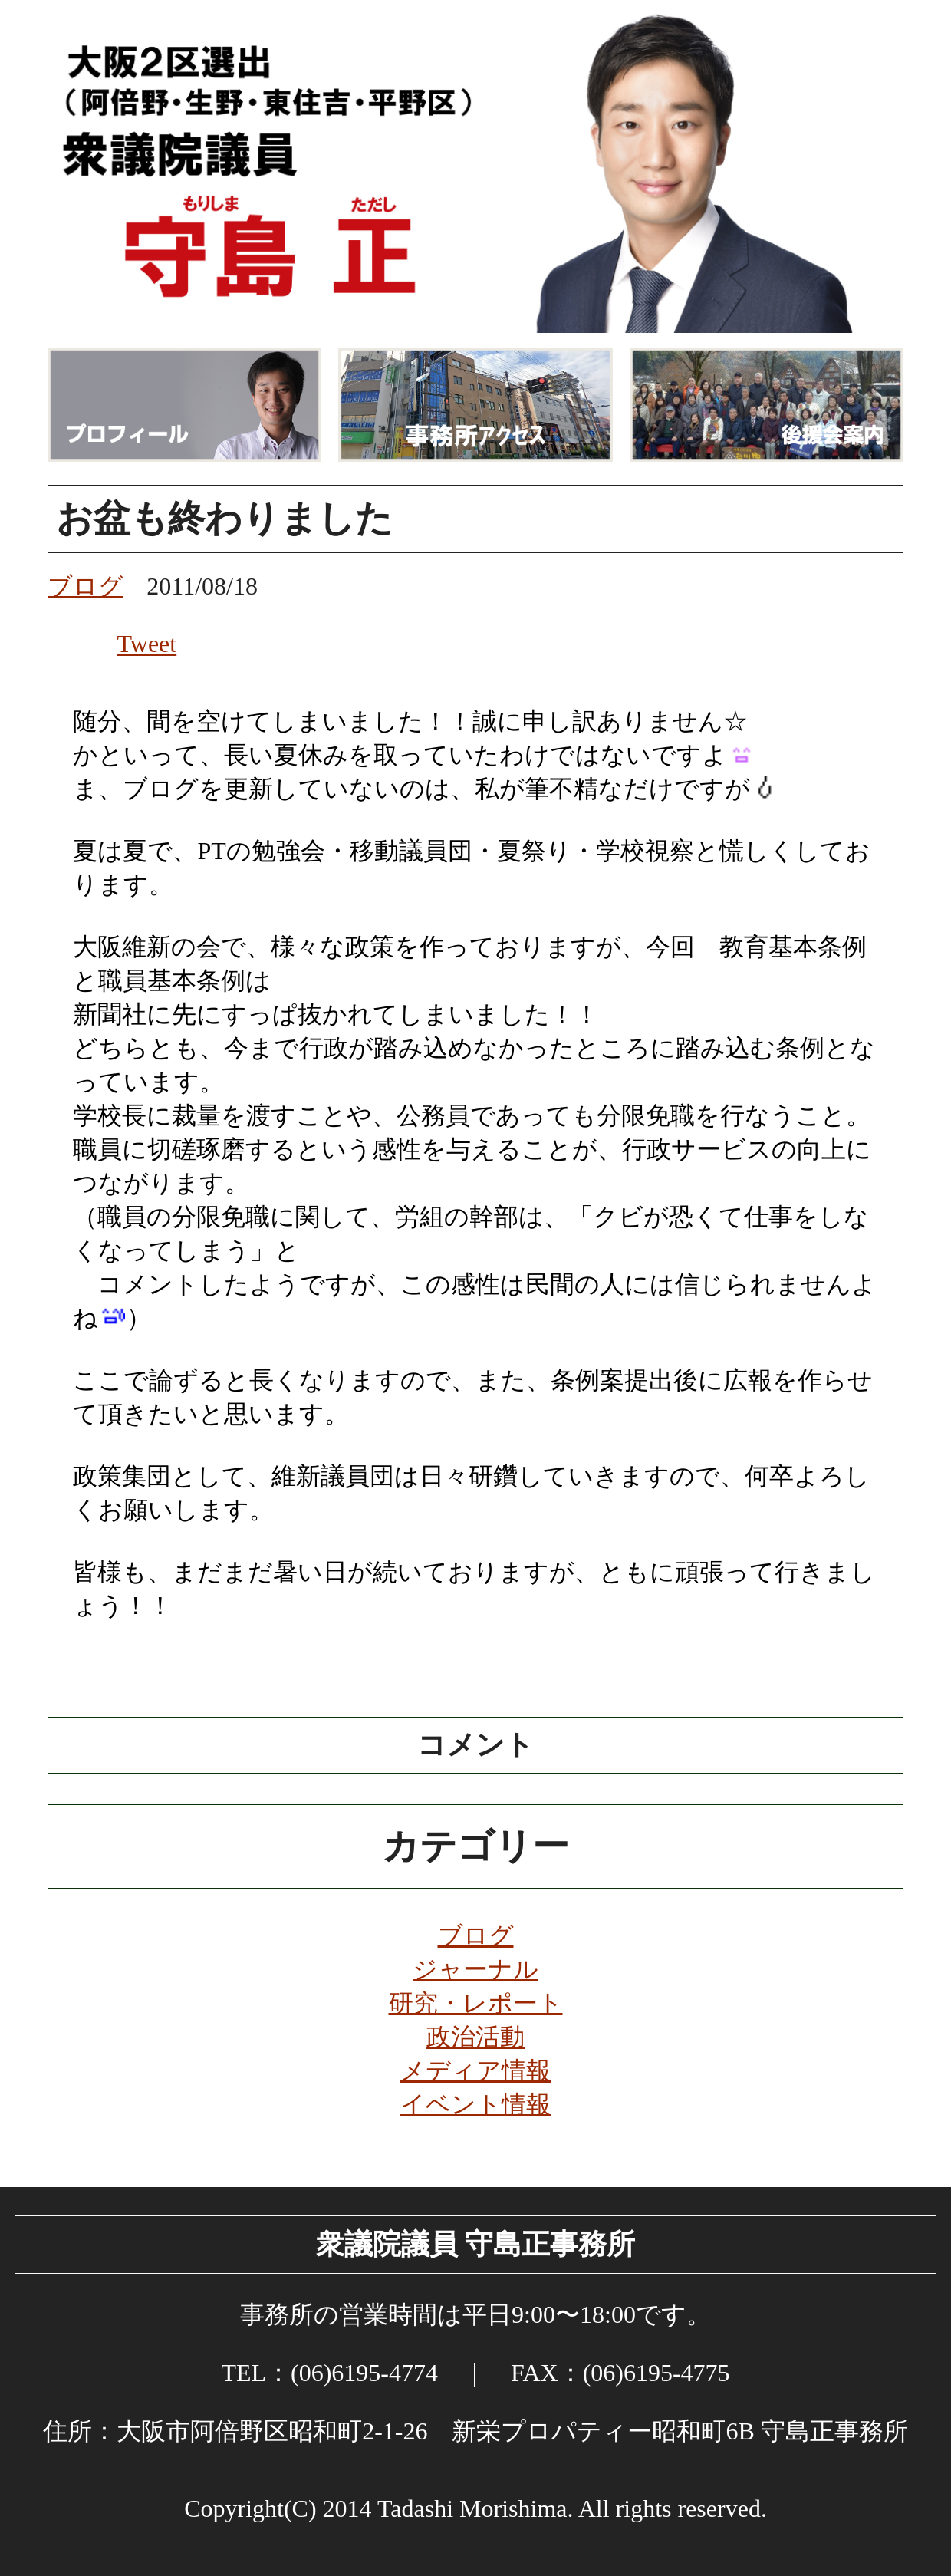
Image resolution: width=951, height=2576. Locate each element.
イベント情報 (475, 2104)
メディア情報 (475, 2070)
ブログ (476, 1935)
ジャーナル (475, 1969)
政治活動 (475, 2037)
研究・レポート (476, 2003)
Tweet (146, 643)
